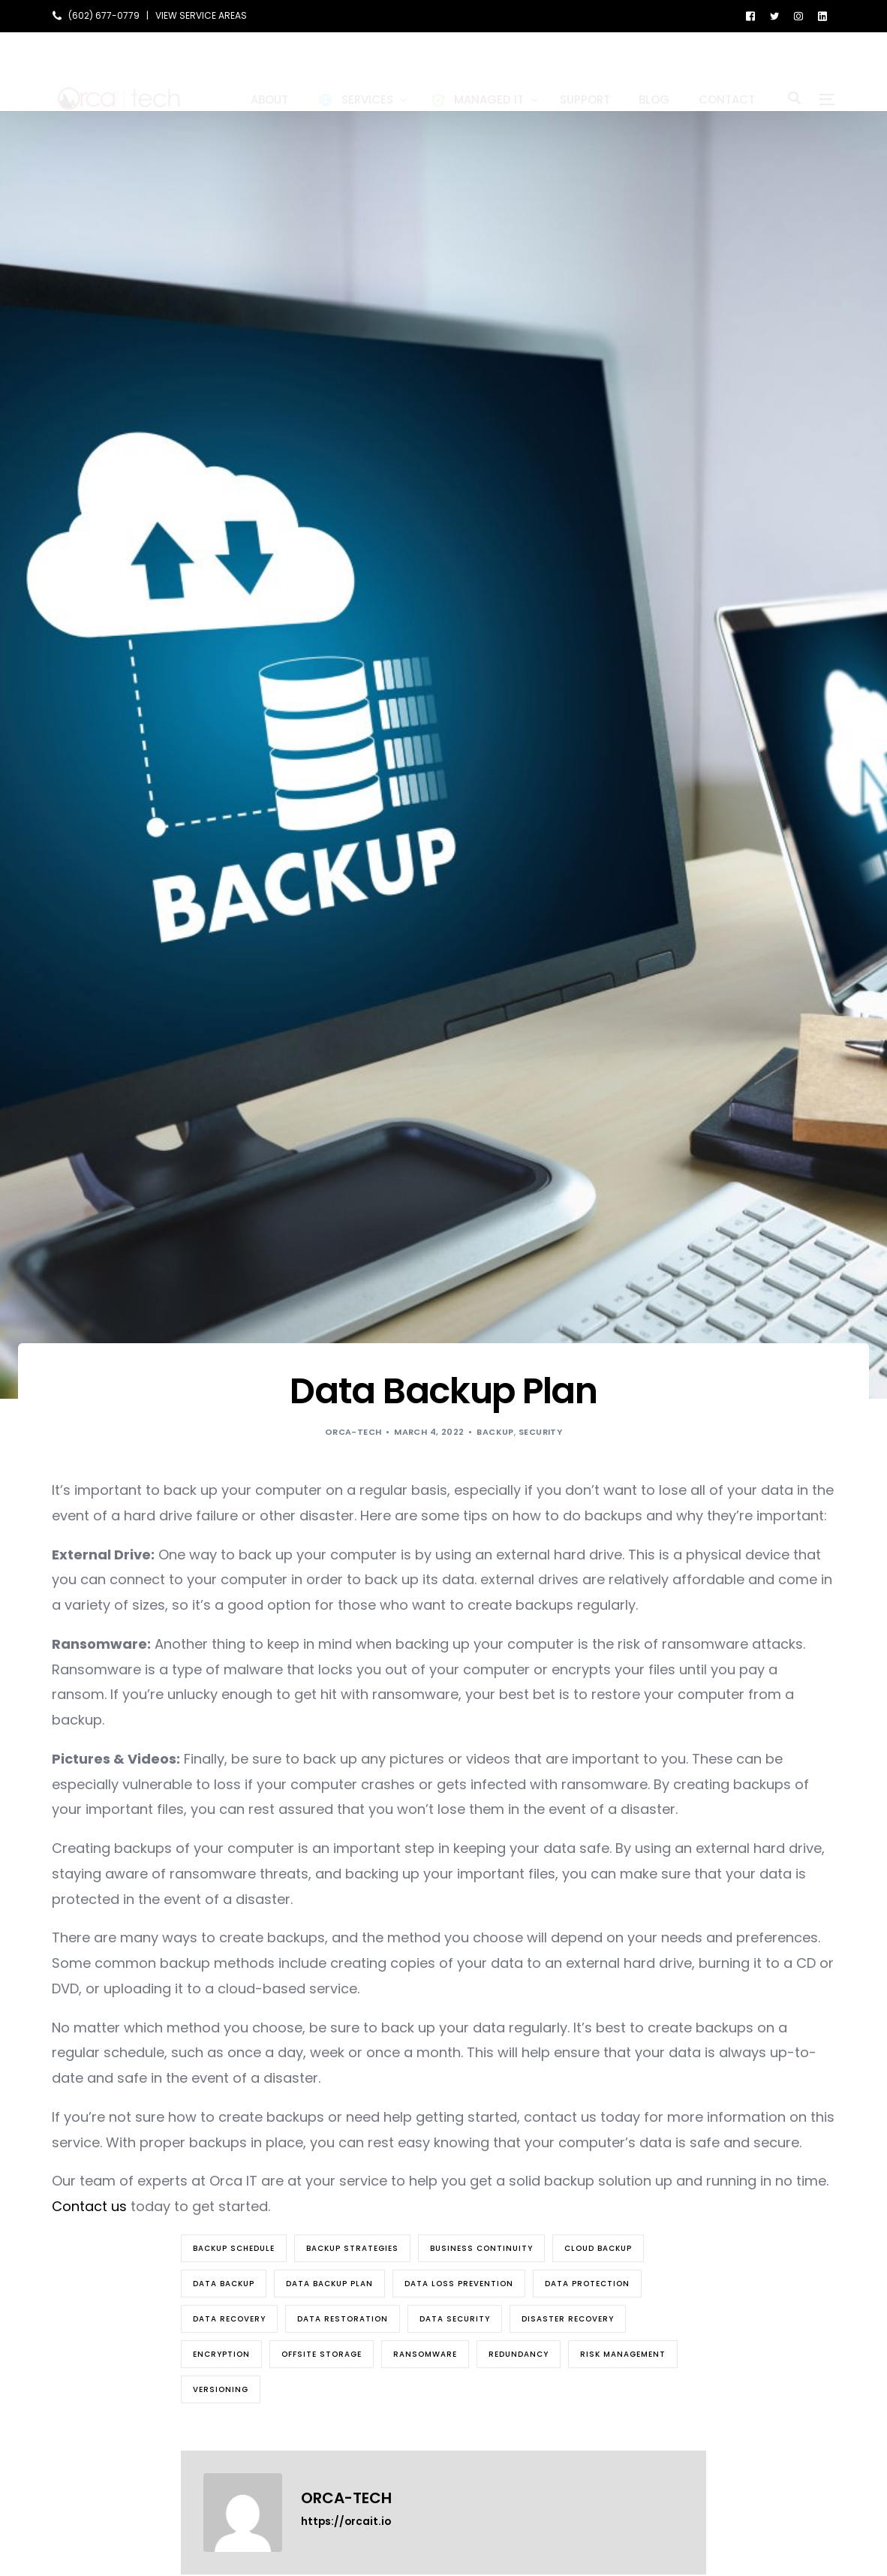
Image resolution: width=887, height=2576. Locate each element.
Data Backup (223, 2283)
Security (541, 1432)
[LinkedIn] (822, 15)
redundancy (519, 2354)
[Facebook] (750, 15)
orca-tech (353, 1432)
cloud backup (598, 2248)
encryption (221, 2354)
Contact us (89, 2206)
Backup (495, 1432)
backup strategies (352, 2248)
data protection (587, 2283)
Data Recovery (229, 2318)
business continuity (481, 2248)
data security (454, 2318)
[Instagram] (798, 15)
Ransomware (425, 2354)
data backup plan (329, 2283)
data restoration (342, 2318)
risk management (623, 2354)
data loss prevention (458, 2283)
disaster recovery (568, 2318)
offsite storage (321, 2354)
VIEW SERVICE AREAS (201, 15)
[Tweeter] (774, 15)
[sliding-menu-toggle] (826, 71)
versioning (220, 2389)
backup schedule (234, 2248)
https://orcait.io (346, 2521)
